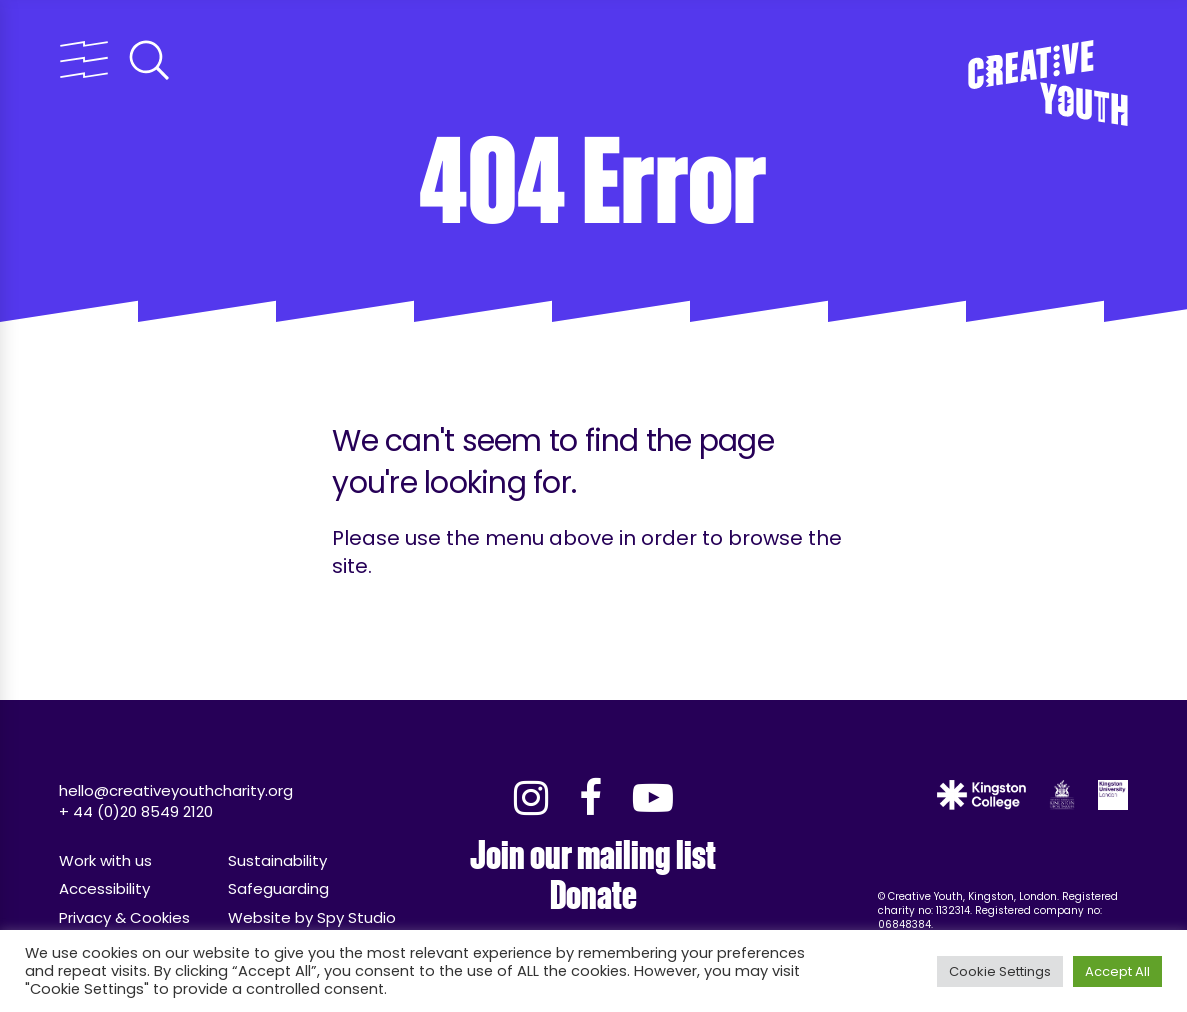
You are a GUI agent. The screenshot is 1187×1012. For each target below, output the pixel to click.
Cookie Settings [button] (1000, 971)
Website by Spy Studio (312, 917)
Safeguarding (278, 888)
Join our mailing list (593, 855)
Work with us (105, 860)
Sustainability (277, 860)
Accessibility (104, 888)
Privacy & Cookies (124, 917)
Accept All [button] (1117, 971)
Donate (593, 895)
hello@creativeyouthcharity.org (176, 790)
